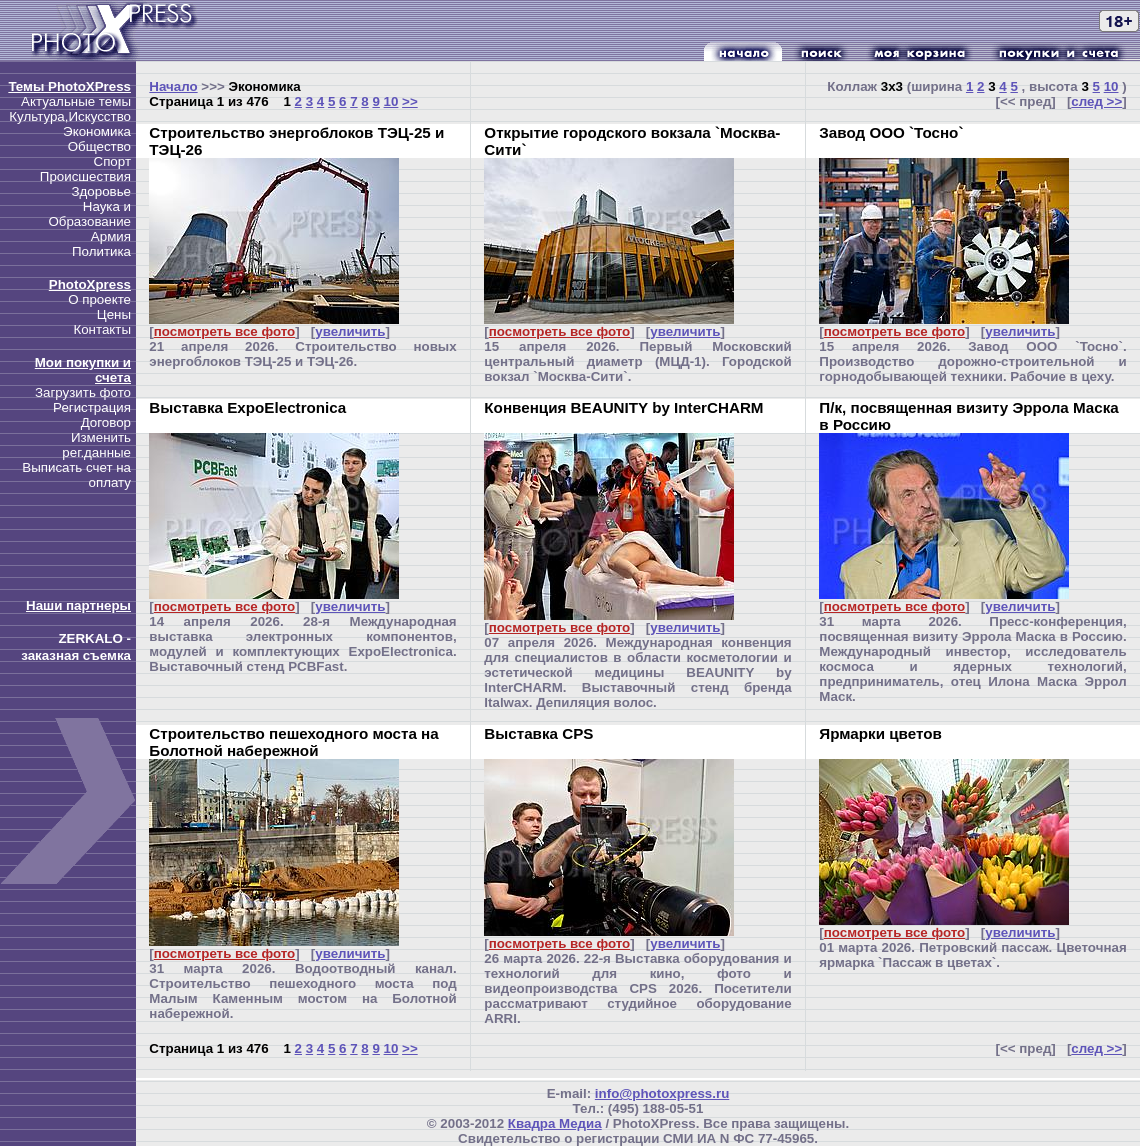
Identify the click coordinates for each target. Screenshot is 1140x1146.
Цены (114, 314)
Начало (173, 86)
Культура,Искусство (70, 116)
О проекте (99, 299)
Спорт (112, 161)
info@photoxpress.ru (662, 1093)
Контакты (102, 329)
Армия (111, 236)
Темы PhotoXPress (69, 86)
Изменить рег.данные (96, 445)
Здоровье (101, 191)
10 (391, 101)
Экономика (97, 131)
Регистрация (92, 407)
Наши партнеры (78, 605)
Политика (101, 251)
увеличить (350, 331)
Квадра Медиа (555, 1123)
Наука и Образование (89, 214)
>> (410, 101)
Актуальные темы (76, 101)
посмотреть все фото (224, 331)
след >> (1096, 101)
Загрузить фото (83, 392)
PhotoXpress (90, 284)
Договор (106, 422)
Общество (99, 146)
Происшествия (85, 176)
